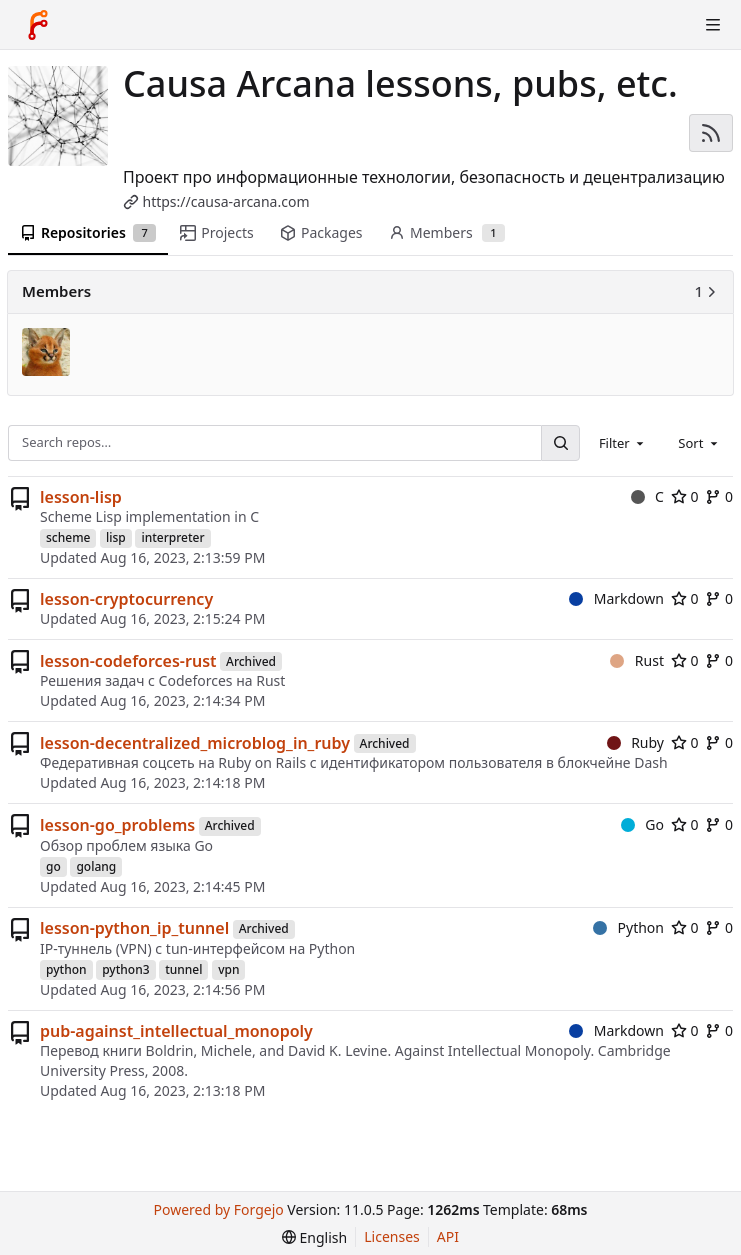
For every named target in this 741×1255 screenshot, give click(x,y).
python (66, 969)
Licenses (392, 1236)
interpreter (172, 537)
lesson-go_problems (117, 825)
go (53, 866)
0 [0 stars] (685, 496)
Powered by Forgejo (219, 1209)
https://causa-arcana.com (226, 201)
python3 (125, 969)
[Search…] (560, 442)
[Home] (38, 25)
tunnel (183, 969)
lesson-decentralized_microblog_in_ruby (195, 743)
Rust (637, 660)
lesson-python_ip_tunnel (134, 928)
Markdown (616, 598)
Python (628, 927)
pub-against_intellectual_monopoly (176, 1031)
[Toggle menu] (713, 25)
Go (642, 824)
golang (96, 866)
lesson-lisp (81, 497)
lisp (116, 537)
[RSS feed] (711, 133)
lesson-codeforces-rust (128, 661)
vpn (228, 969)
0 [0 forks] (719, 496)
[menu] (314, 1237)
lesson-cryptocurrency (126, 599)
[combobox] (623, 443)
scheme (68, 537)
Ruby (635, 742)
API (448, 1236)
